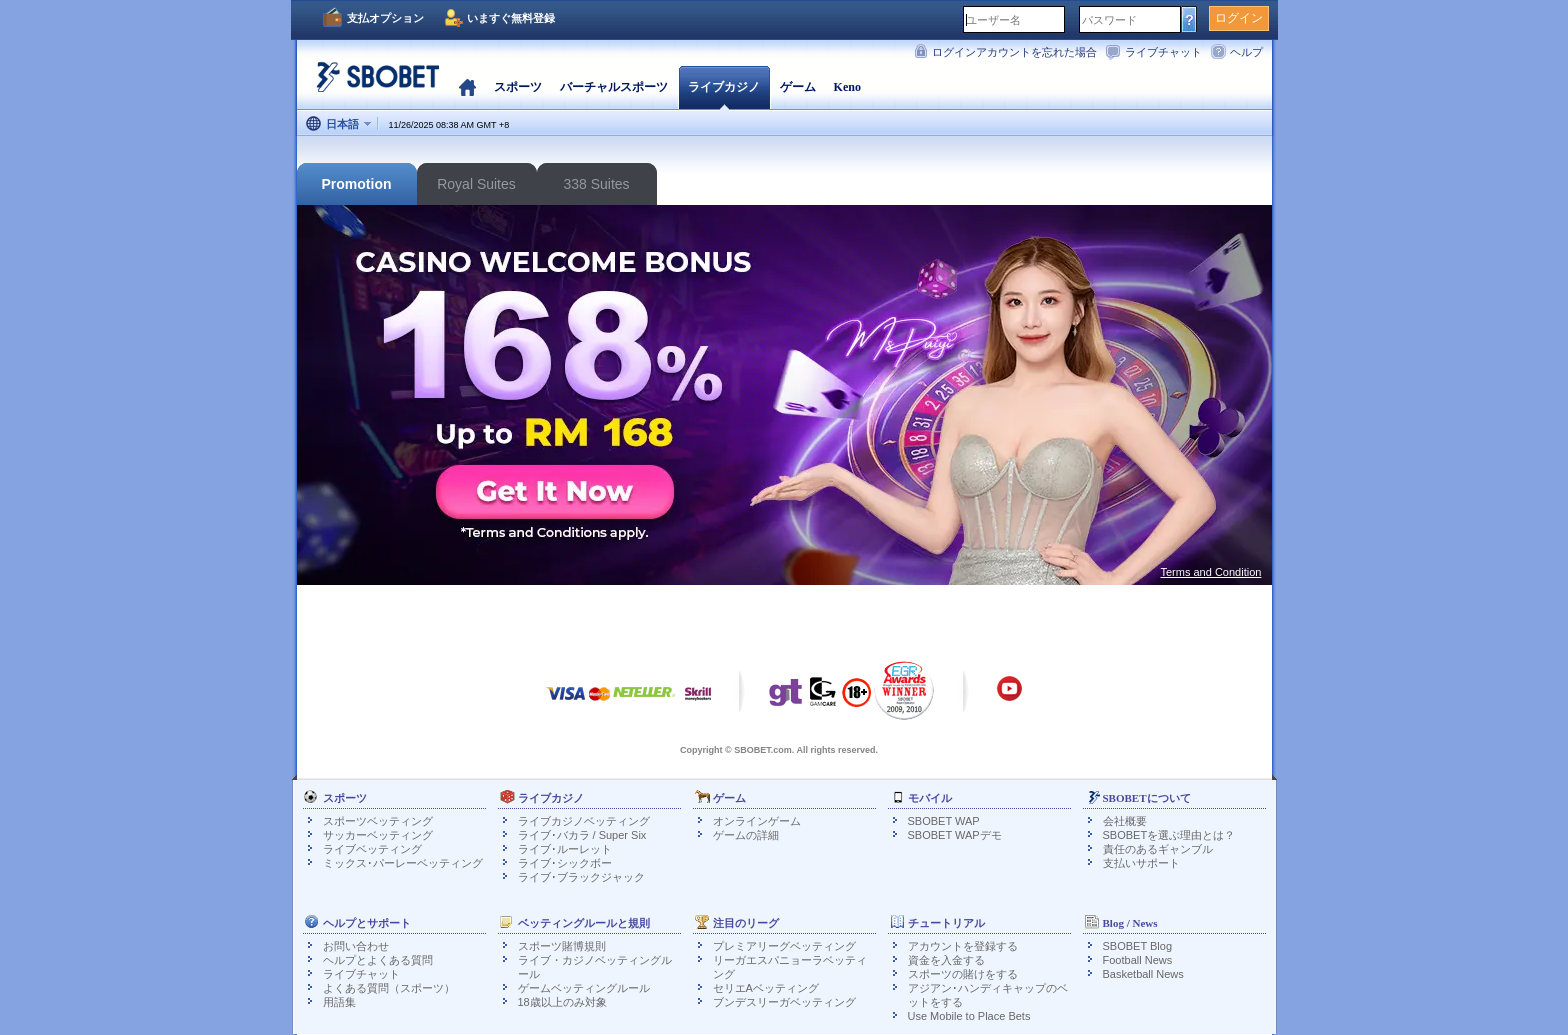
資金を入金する (946, 960)
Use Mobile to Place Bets (969, 1016)
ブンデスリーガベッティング (784, 1002)
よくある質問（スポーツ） (389, 988)
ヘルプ (1246, 52)
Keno (847, 87)
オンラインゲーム (757, 821)
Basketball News (1143, 974)
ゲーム (798, 87)
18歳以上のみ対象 (562, 1002)
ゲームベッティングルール (584, 988)
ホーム (467, 87)
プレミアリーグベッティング (784, 946)
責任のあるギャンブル (1158, 849)
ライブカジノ (724, 87)
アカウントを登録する (963, 946)
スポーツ (518, 87)
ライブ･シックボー (565, 863)
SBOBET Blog (1138, 946)
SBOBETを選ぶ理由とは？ (1169, 835)
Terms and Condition (1211, 572)
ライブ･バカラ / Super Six (582, 835)
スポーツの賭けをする (963, 974)
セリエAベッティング (766, 988)
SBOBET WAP (944, 821)
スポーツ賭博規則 (562, 946)
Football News (1138, 960)
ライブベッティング (372, 849)
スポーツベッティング (378, 821)
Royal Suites (476, 184)
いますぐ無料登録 (511, 18)
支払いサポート (1141, 863)
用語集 (339, 1002)
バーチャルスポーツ (614, 87)
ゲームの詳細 (746, 835)
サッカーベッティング (378, 835)
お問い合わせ (356, 946)
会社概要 (1125, 821)
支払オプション (385, 18)
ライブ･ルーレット (565, 849)
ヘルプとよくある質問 (378, 960)
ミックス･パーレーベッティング (403, 863)
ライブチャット (1163, 52)
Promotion (357, 184)
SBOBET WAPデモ (955, 835)
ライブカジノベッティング (584, 821)
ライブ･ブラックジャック (581, 877)
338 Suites (596, 184)
